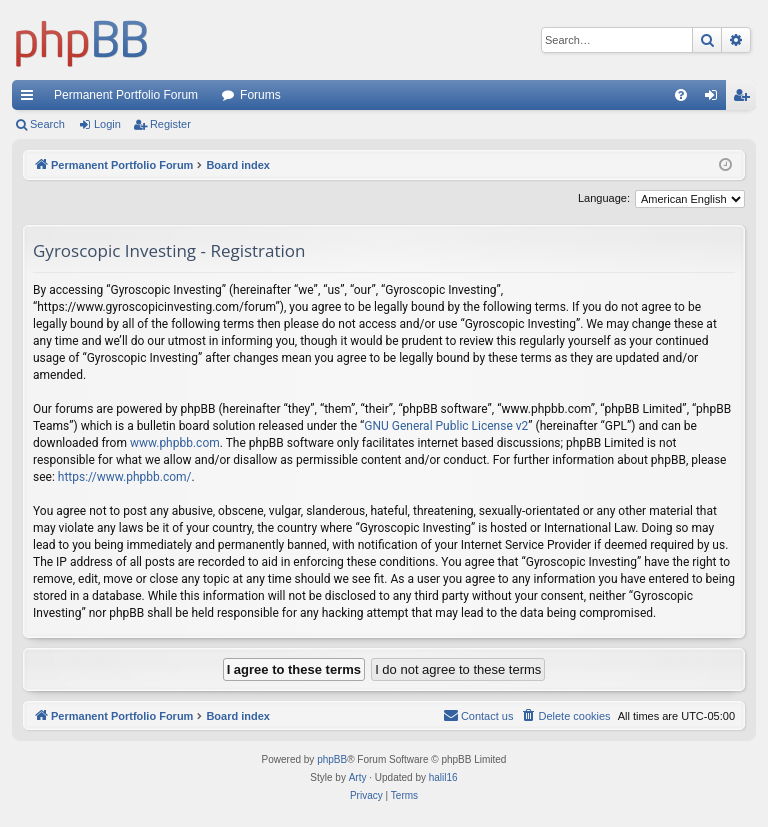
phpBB (332, 759)
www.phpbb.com (175, 443)
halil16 (443, 777)
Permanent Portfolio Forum (126, 95)
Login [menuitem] (715, 99)
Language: (604, 198)
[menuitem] (681, 95)
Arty (358, 777)
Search (47, 124)
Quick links (31, 99)
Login (107, 124)
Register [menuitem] (745, 99)
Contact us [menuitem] (478, 715)
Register (170, 124)
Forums (260, 95)
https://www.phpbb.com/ (125, 477)
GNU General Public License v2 (446, 426)
